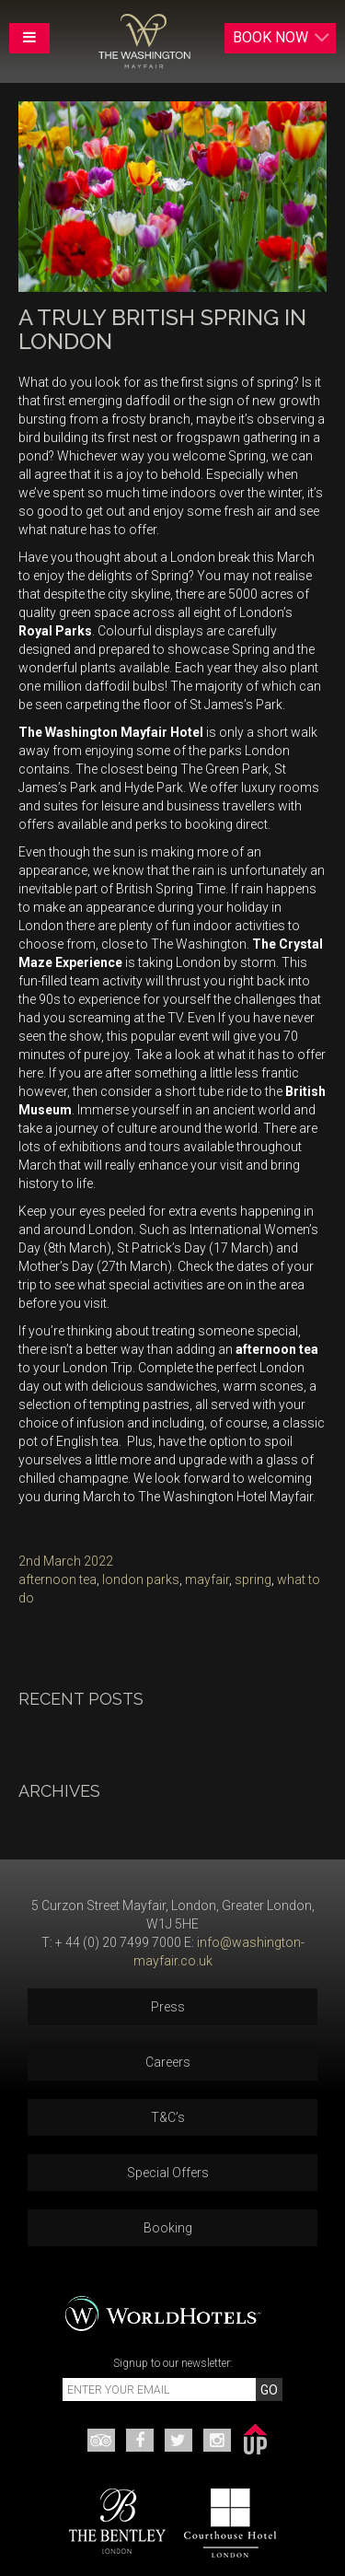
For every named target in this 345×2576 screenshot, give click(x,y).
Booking (168, 2227)
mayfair (207, 1579)
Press (168, 2006)
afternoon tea (277, 1349)
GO (269, 2390)
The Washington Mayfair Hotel (110, 732)
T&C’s (168, 2117)
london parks (140, 1579)
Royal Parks (55, 631)
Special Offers (168, 2172)
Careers (167, 2062)
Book (281, 38)
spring (253, 1579)
